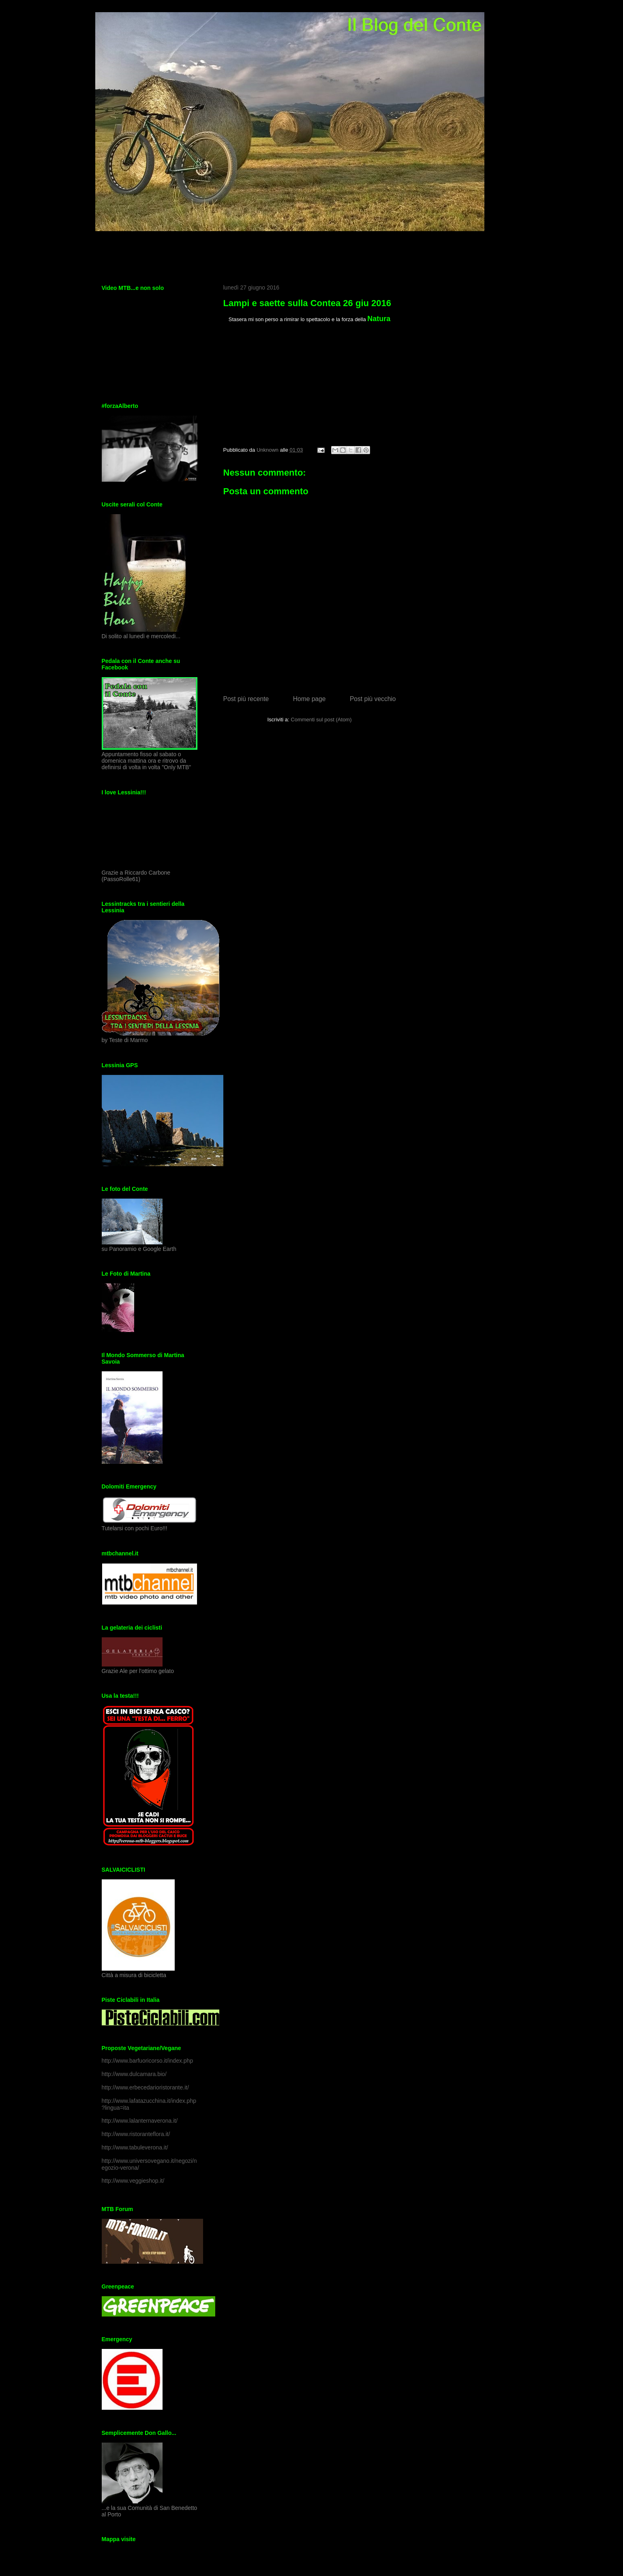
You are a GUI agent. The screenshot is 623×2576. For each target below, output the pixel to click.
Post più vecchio (373, 698)
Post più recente (246, 698)
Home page (309, 698)
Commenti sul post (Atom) (321, 719)
